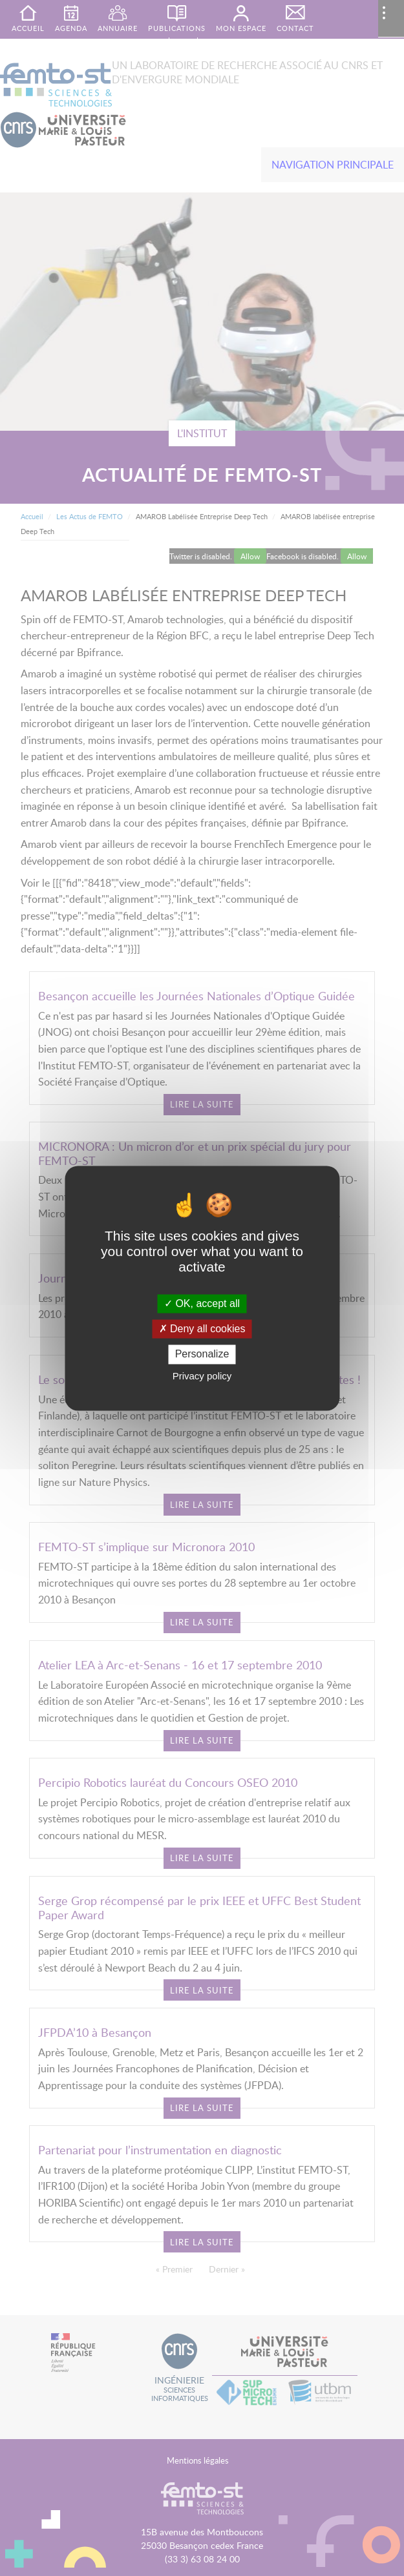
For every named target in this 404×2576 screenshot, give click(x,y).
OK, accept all (202, 1303)
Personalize (202, 1354)
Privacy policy (202, 1375)
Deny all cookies (202, 1329)
